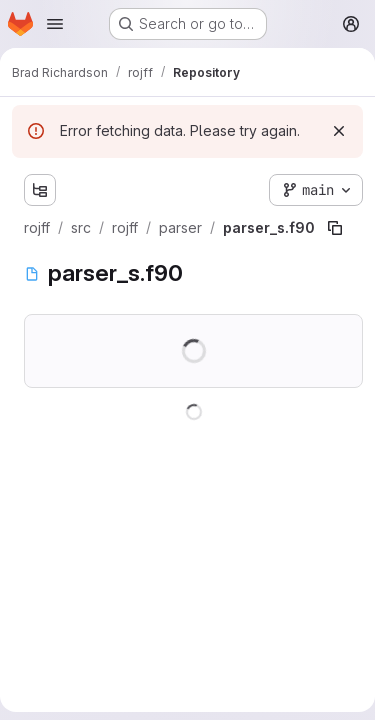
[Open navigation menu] (55, 24)
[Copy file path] (335, 228)
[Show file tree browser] (40, 190)
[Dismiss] (339, 131)
